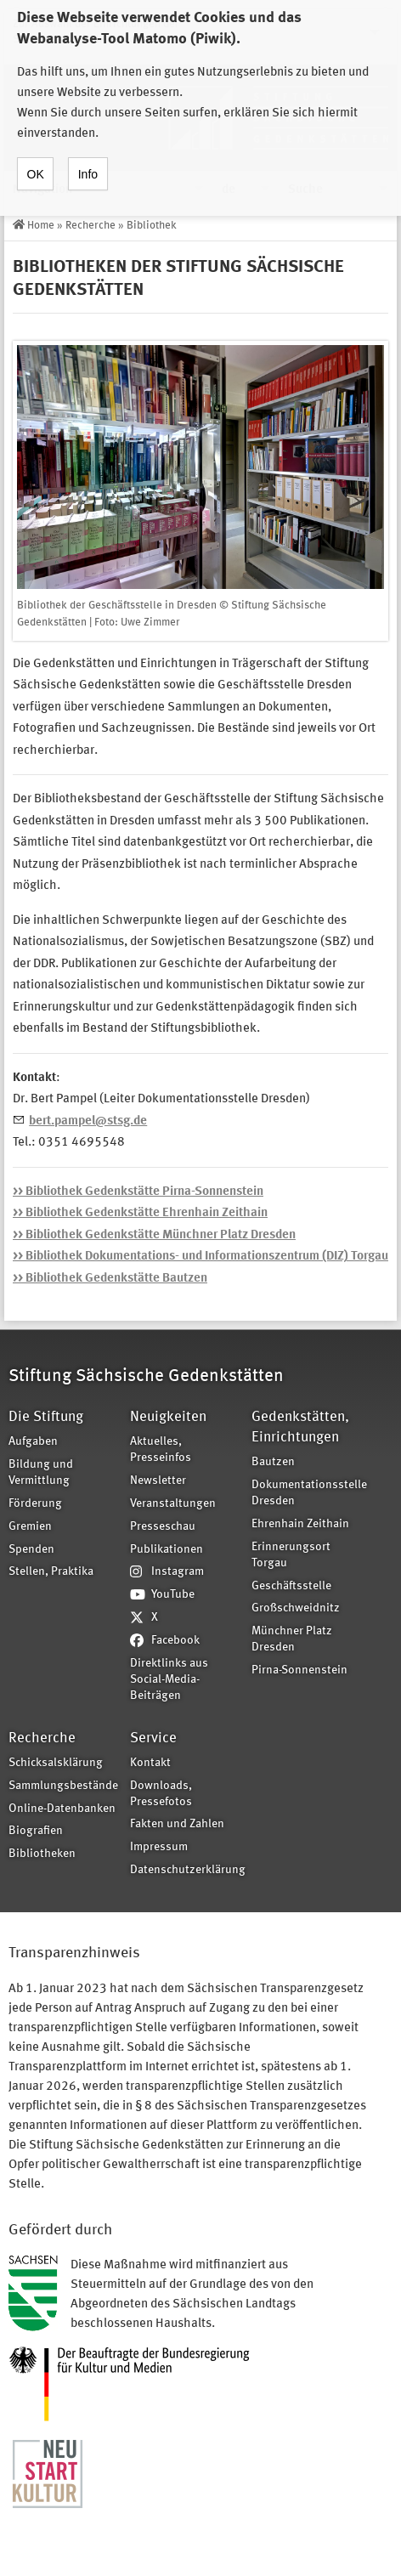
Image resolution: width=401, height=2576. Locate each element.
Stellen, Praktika (50, 1571)
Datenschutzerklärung (185, 1870)
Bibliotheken (42, 1854)
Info (88, 160)
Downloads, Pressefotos (161, 1794)
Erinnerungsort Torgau (290, 1555)
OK (35, 160)
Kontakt (150, 1763)
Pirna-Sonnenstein (299, 1670)
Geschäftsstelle (291, 1586)
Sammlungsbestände (63, 1786)
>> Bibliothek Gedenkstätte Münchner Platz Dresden (154, 1235)
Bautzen (273, 1462)
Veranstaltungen (173, 1503)
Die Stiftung (45, 1417)
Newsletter (158, 1480)
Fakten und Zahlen (177, 1824)
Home (40, 225)
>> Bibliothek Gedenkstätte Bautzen (110, 1278)
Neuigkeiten (168, 1417)
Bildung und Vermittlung (40, 1472)
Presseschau (162, 1526)
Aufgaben (33, 1441)
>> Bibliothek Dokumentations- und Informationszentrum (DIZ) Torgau (200, 1256)
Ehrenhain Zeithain (300, 1524)
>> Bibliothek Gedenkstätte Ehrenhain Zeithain (140, 1213)
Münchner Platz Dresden (291, 1639)
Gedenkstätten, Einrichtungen (300, 1427)
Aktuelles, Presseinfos (160, 1450)
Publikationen (166, 1549)
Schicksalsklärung (55, 1763)
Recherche (90, 225)
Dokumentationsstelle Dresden (306, 1493)
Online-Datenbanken (62, 1809)
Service (153, 1738)
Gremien (30, 1526)
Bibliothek (152, 225)
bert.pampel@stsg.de (88, 1121)
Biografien (35, 1831)
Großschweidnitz (295, 1608)
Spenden (31, 1549)
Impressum (159, 1847)
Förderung (35, 1503)
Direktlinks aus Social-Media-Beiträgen (169, 1679)
